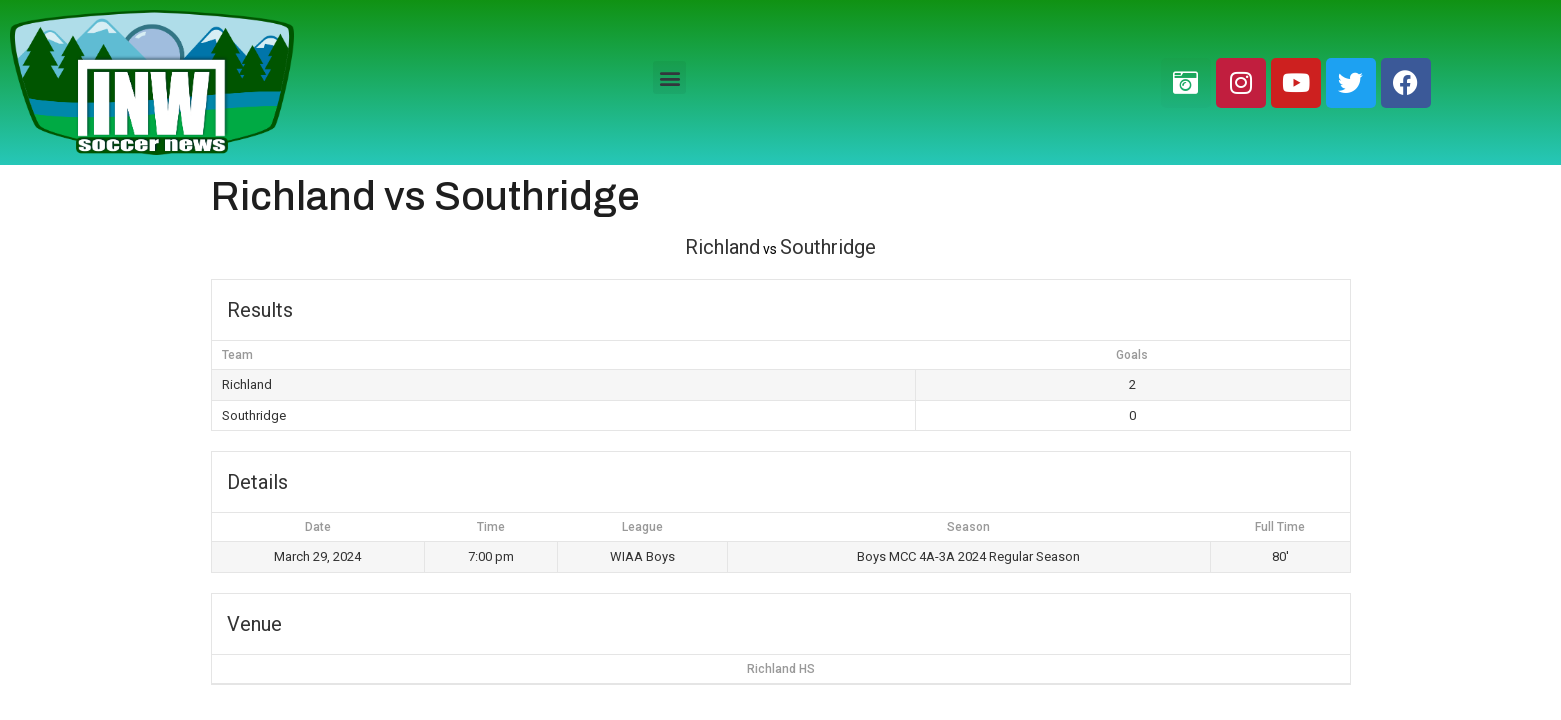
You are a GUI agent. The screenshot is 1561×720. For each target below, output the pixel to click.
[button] (669, 77)
